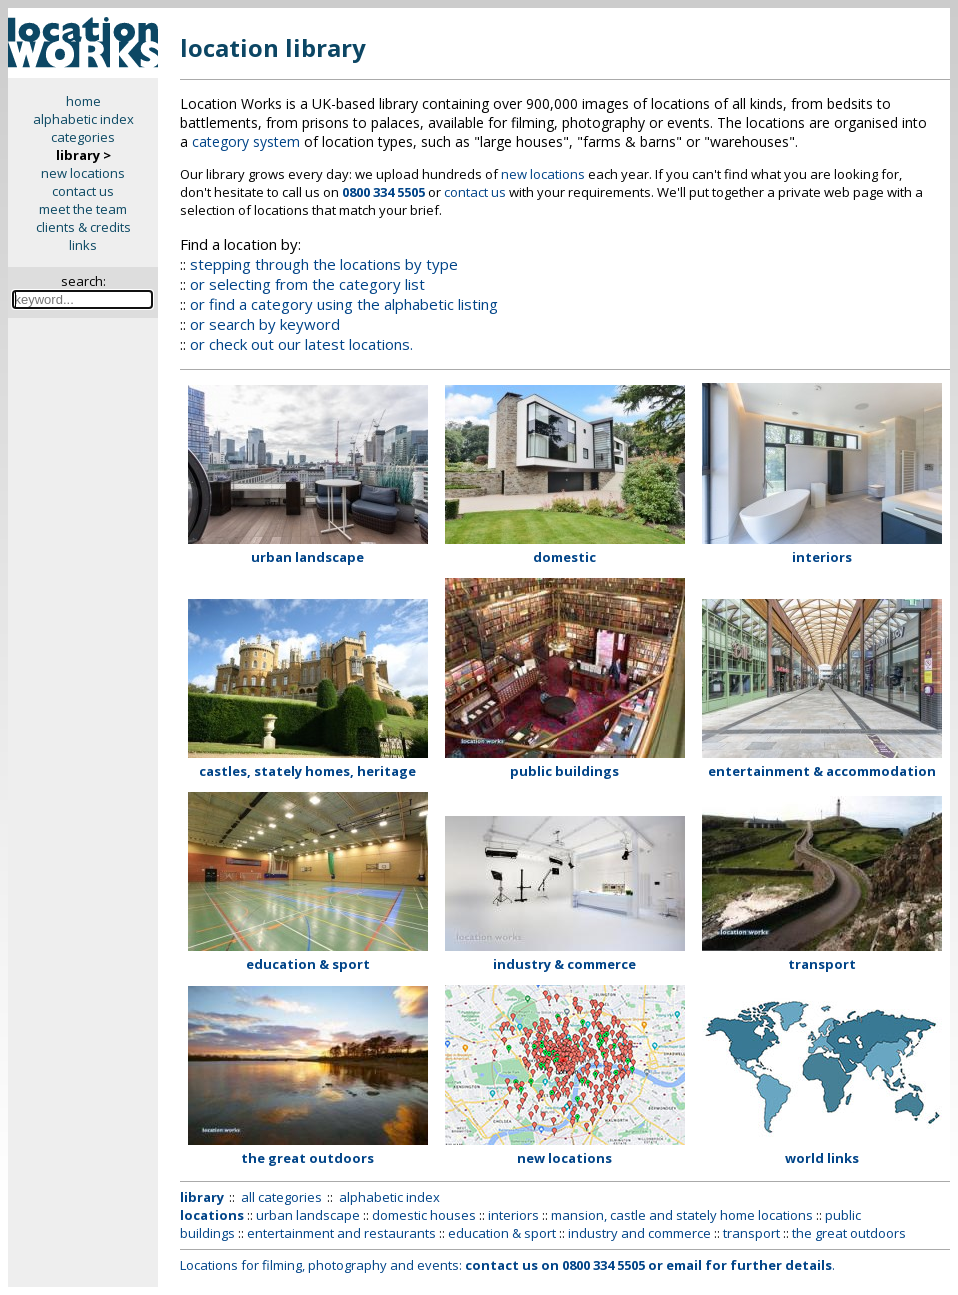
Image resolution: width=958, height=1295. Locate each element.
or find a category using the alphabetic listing (344, 304)
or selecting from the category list (307, 284)
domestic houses (424, 1215)
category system (246, 141)
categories (83, 137)
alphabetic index (83, 119)
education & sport (502, 1233)
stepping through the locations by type (324, 264)
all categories (281, 1197)
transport (751, 1233)
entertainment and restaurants (341, 1233)
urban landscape (308, 1215)
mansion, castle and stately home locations (682, 1215)
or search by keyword (265, 324)
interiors (513, 1215)
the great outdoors (849, 1233)
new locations (83, 173)
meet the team (83, 209)
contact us (83, 191)
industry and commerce (639, 1233)
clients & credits (83, 227)
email (684, 1265)
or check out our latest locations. (301, 344)
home (83, 101)
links (83, 245)
